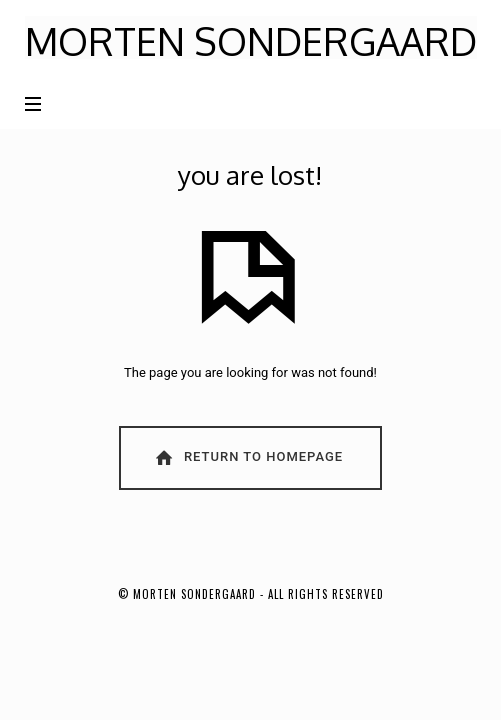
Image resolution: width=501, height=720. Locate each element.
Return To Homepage (248, 457)
